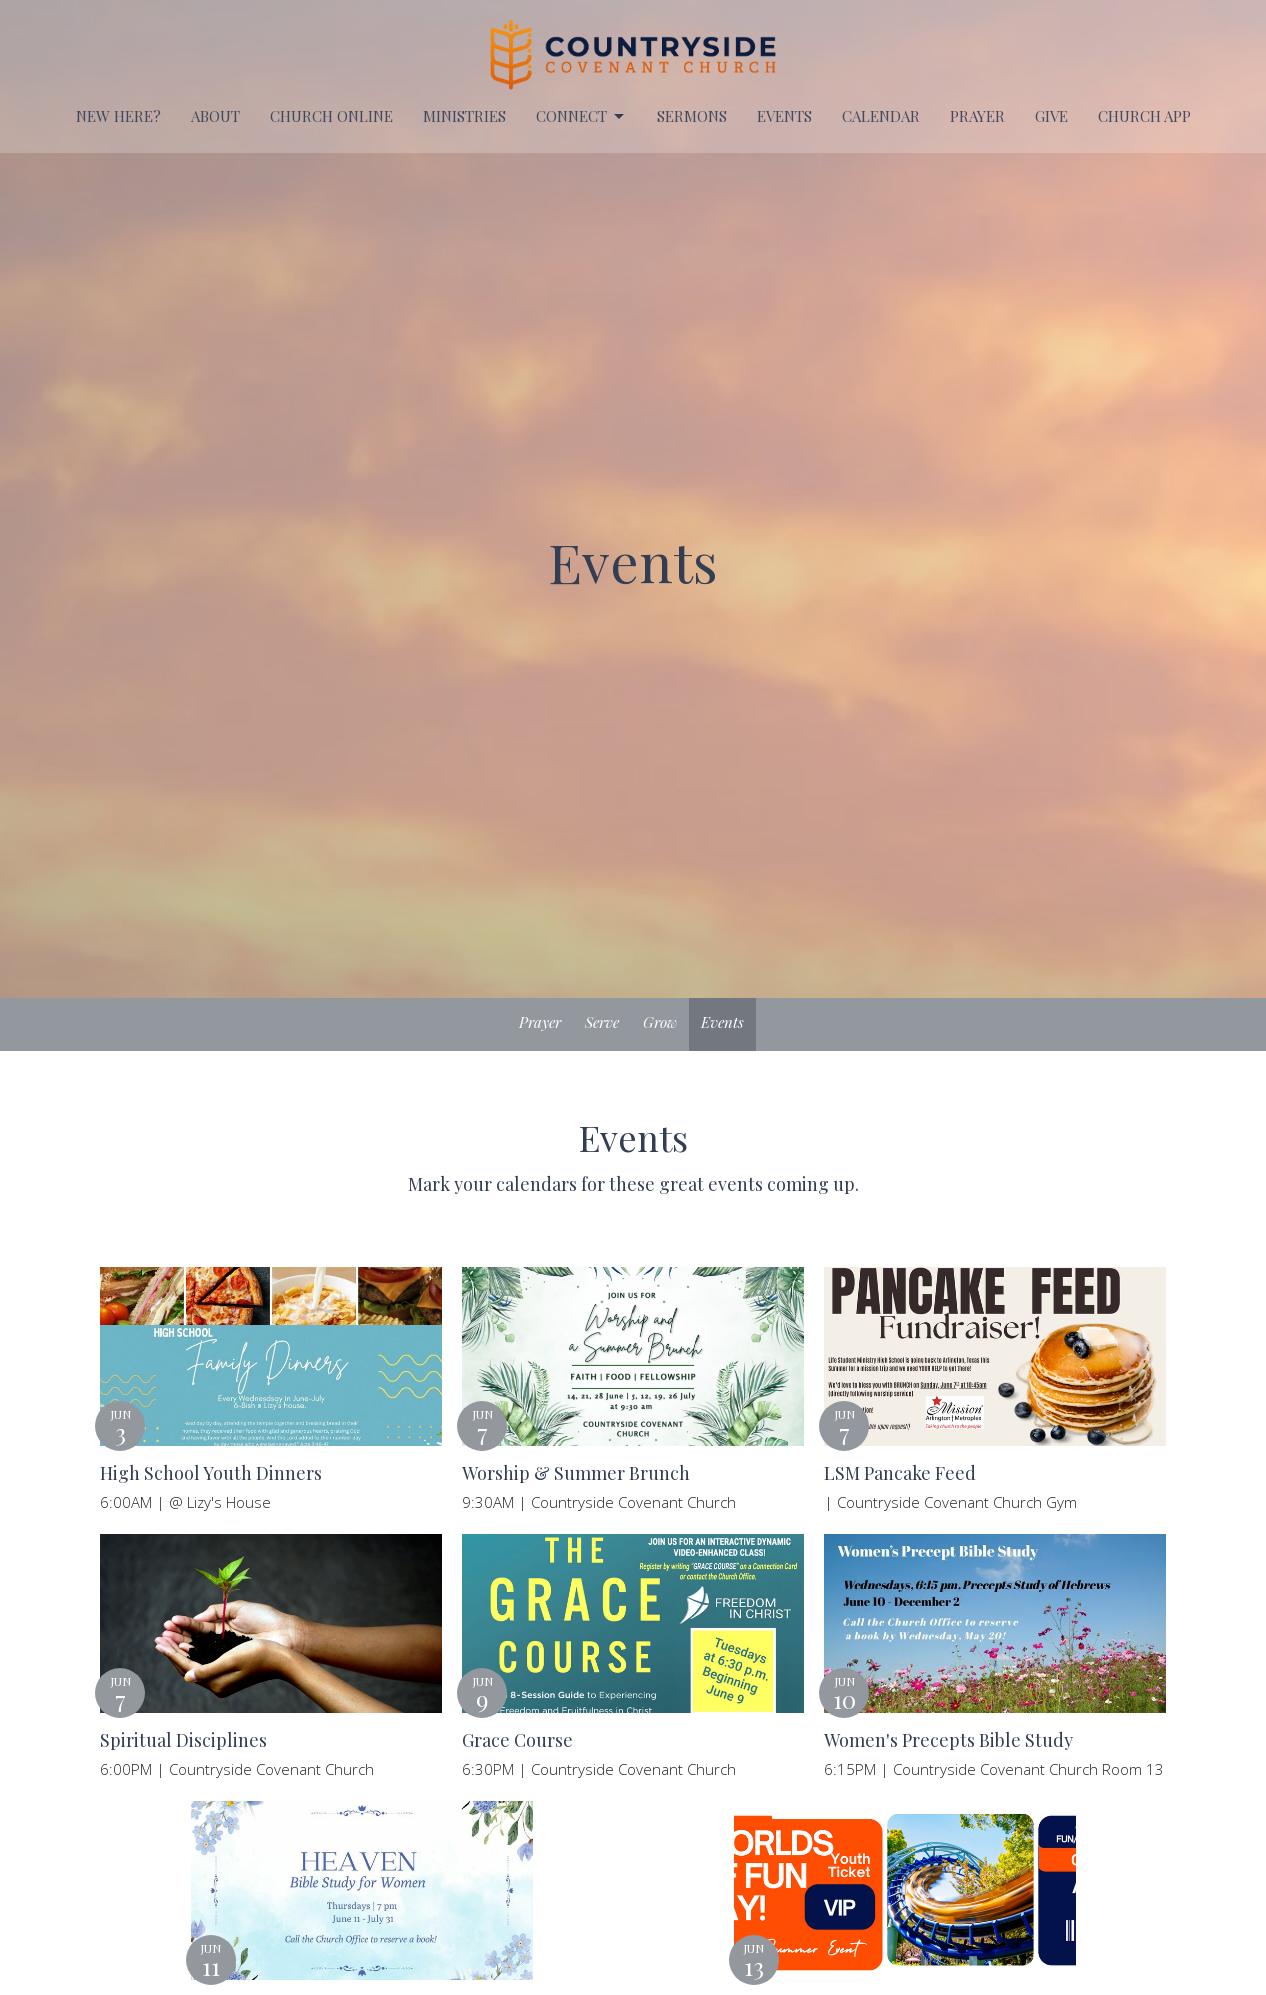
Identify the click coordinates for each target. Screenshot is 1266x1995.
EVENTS (784, 116)
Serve (602, 1022)
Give (1051, 116)
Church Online (331, 116)
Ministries (464, 116)
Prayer (540, 1022)
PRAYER (977, 116)
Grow (660, 1022)
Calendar (881, 116)
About (215, 116)
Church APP (1144, 116)
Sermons (692, 116)
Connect (581, 116)
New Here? (118, 116)
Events (722, 1022)
